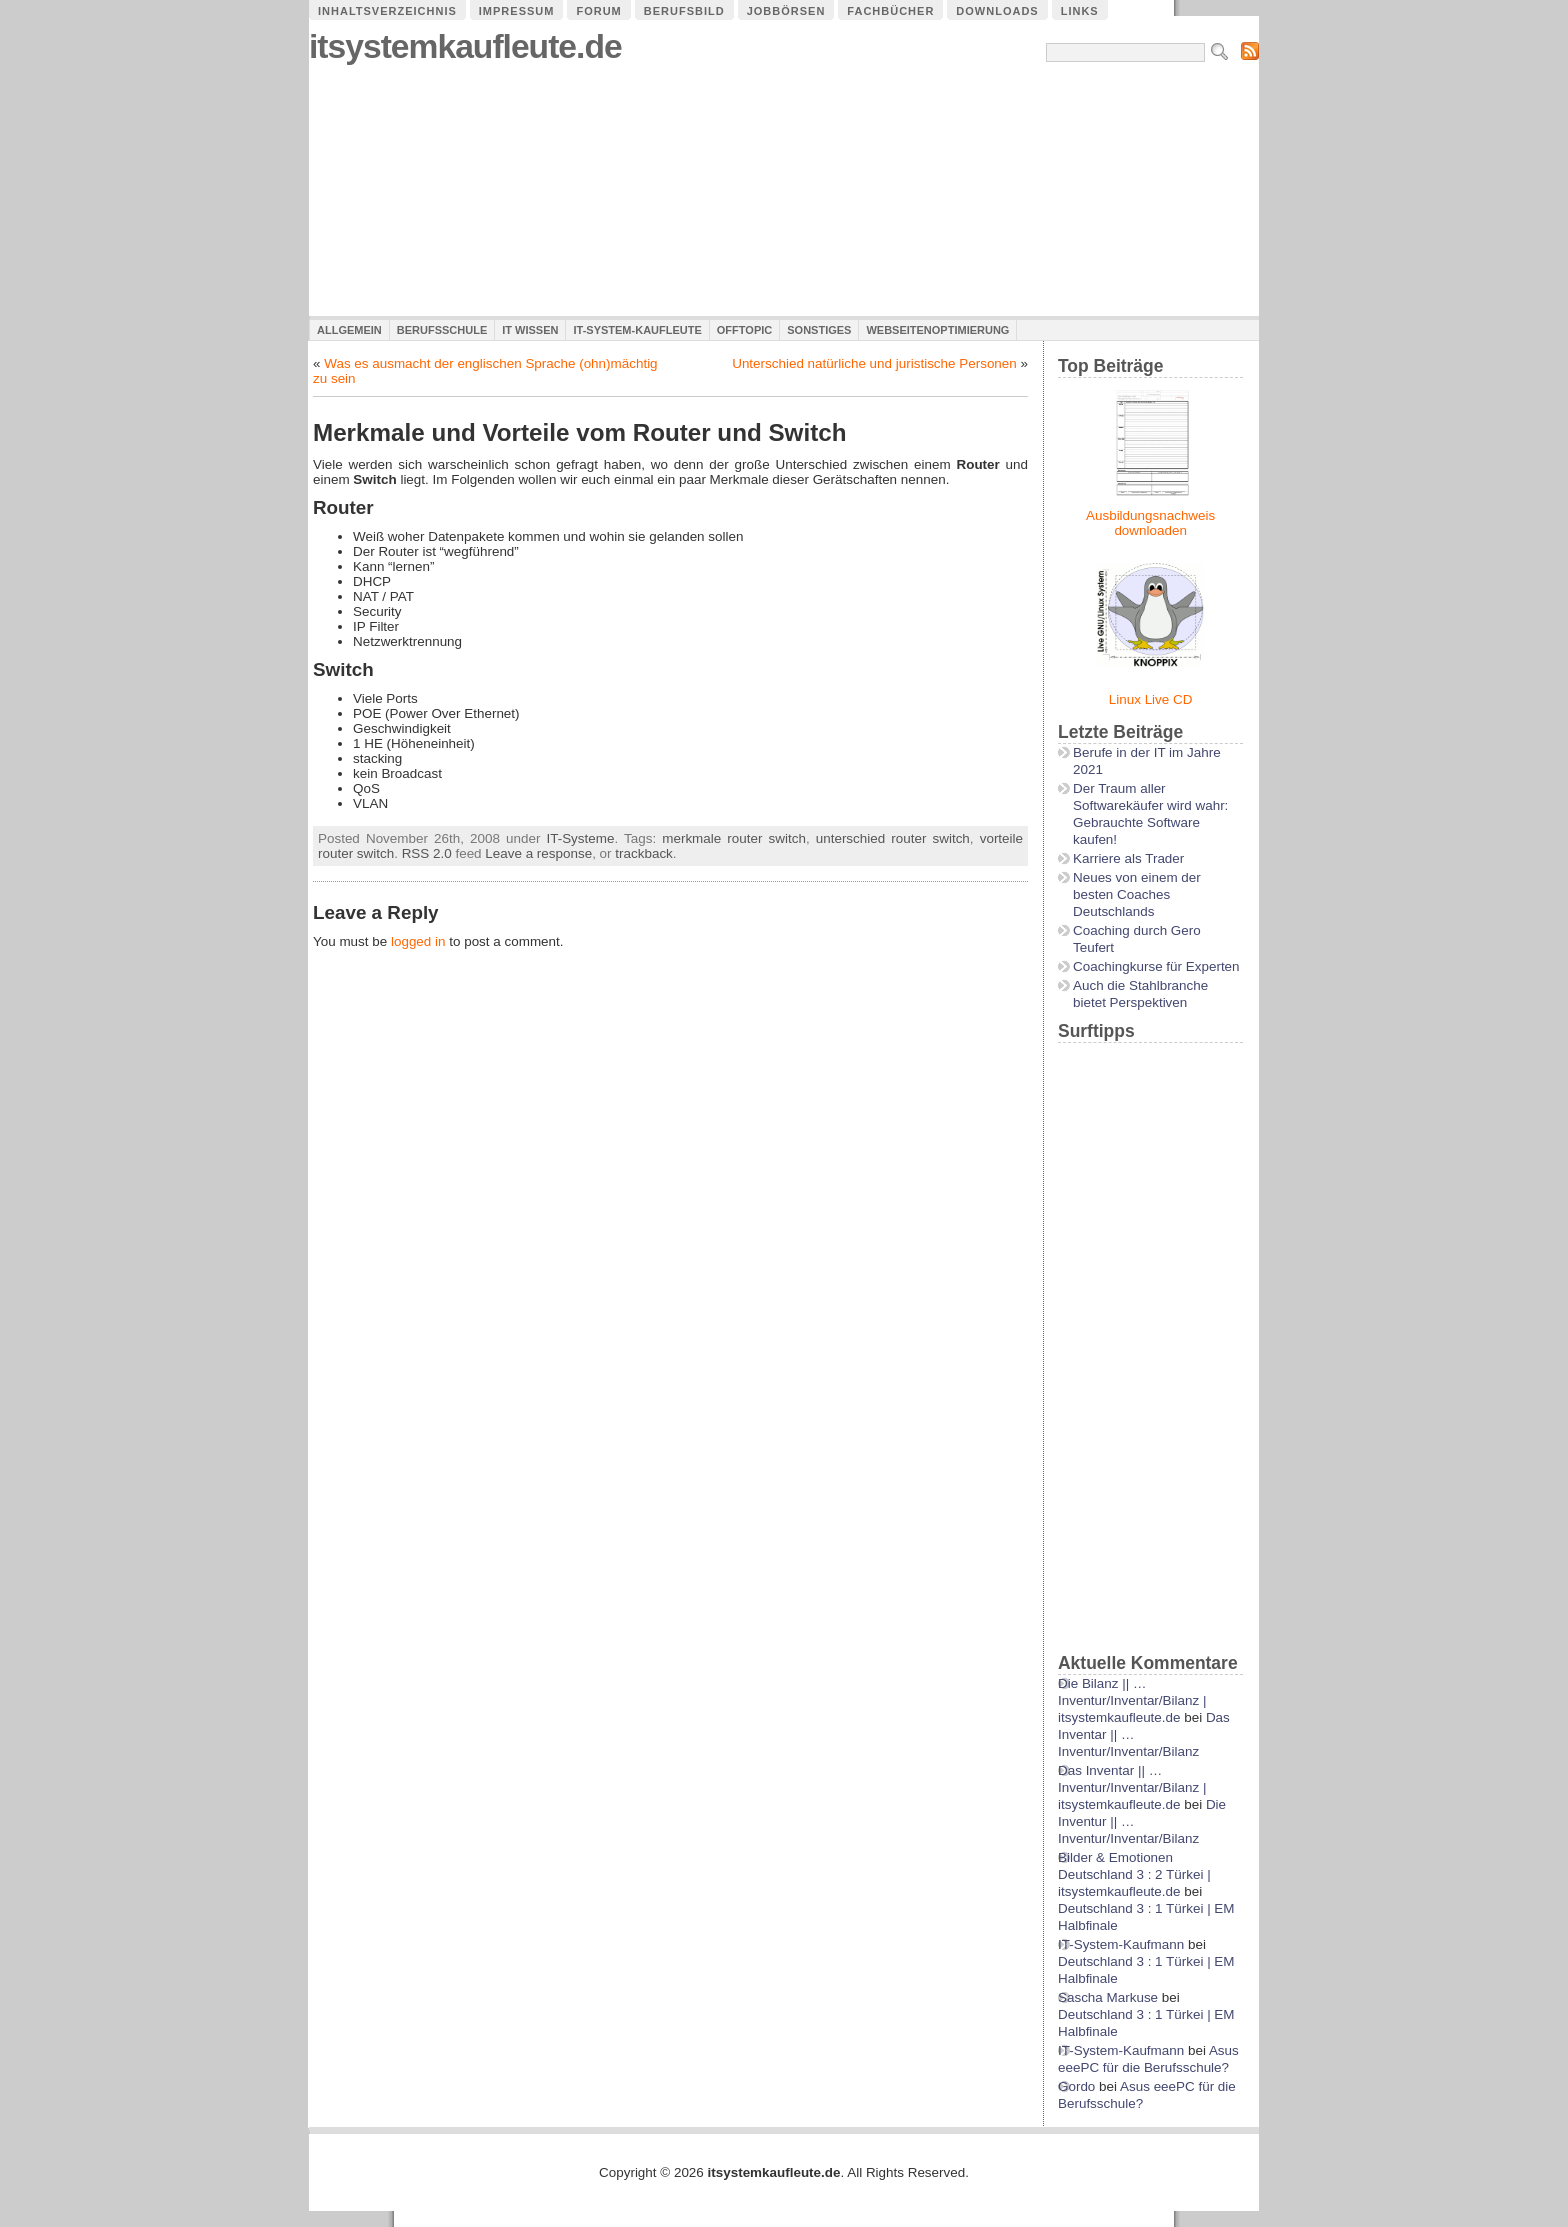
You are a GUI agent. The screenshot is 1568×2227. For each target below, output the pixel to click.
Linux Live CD (1151, 699)
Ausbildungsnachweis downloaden (1150, 523)
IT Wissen (530, 330)
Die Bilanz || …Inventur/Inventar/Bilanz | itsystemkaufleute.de (1132, 1700)
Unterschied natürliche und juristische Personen (874, 363)
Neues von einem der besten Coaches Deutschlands (1137, 894)
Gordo (1076, 2086)
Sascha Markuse (1108, 1997)
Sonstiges (819, 330)
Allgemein (349, 330)
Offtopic (744, 330)
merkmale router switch (734, 838)
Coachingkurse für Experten (1156, 966)
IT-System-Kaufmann (1121, 1944)
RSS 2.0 (427, 853)
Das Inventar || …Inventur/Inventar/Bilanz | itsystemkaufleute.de (1132, 1787)
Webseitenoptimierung (937, 330)
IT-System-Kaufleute (637, 330)
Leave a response (538, 853)
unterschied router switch (893, 838)
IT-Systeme (580, 838)
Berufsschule (442, 330)
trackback (644, 853)
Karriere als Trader (1128, 858)
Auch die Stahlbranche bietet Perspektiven (1140, 994)
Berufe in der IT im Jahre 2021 (1147, 761)
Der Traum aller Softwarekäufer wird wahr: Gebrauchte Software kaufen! (1150, 814)
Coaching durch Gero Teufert (1137, 939)
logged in (418, 941)
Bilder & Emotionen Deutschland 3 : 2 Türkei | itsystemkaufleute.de (1134, 1874)
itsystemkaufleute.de (465, 46)
